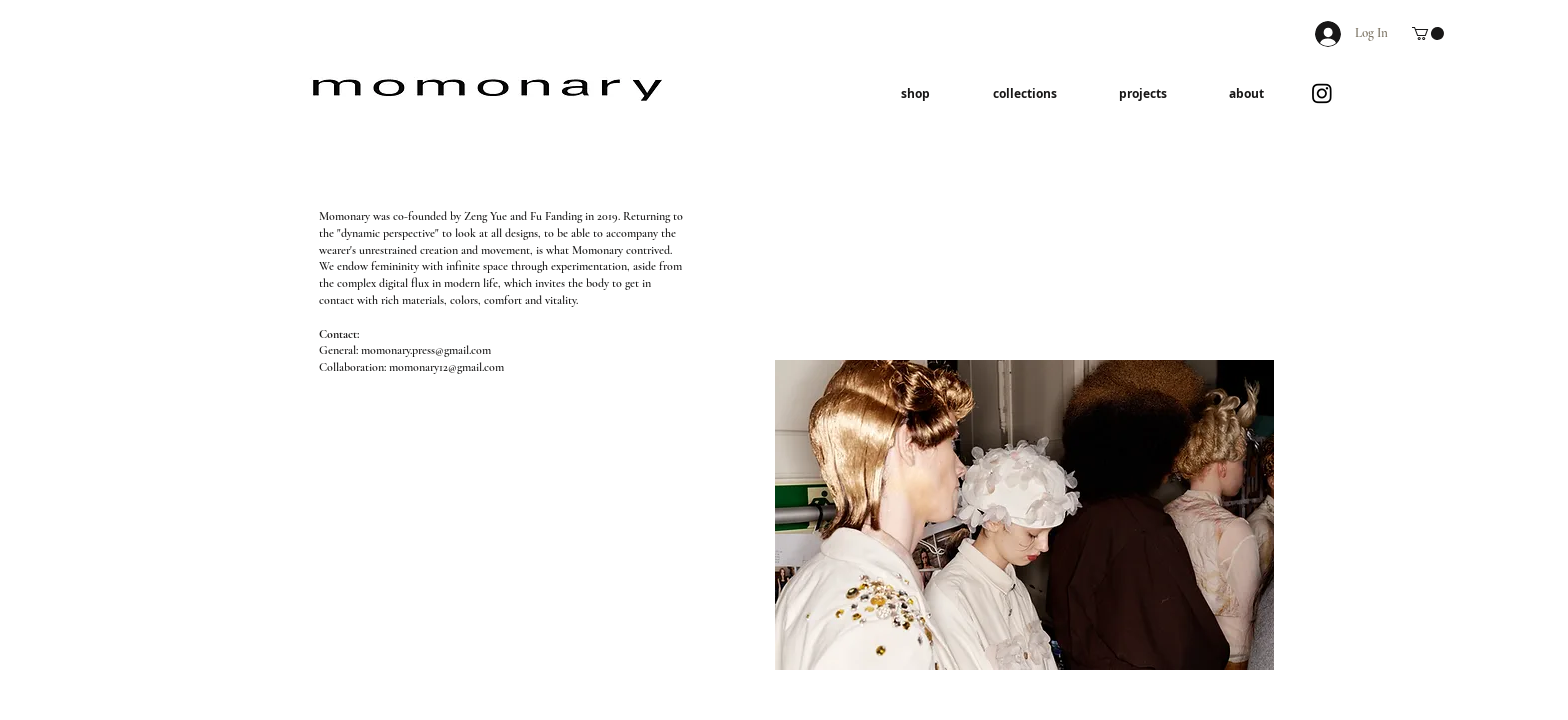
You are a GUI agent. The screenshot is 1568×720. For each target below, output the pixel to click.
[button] (1428, 33)
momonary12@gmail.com (446, 367)
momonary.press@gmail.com (426, 350)
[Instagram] (1322, 93)
